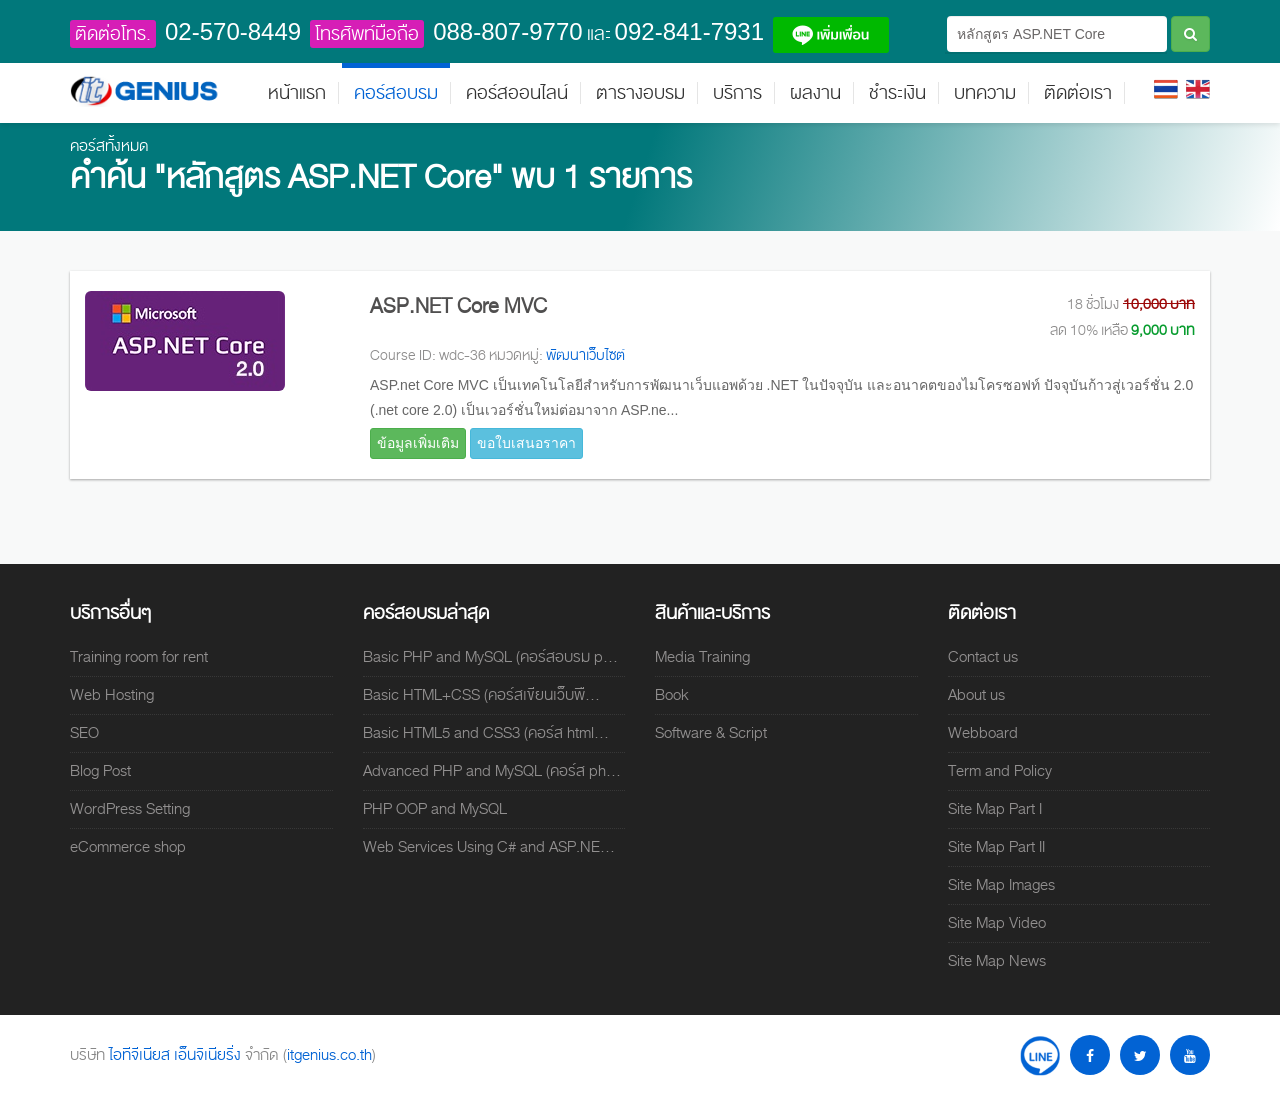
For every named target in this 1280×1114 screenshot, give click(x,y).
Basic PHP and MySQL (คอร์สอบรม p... (490, 657)
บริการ (737, 93)
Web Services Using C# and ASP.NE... (489, 847)
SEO (84, 733)
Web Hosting (112, 695)
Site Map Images (1001, 885)
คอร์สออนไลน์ (517, 93)
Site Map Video (997, 923)
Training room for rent (139, 657)
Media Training (702, 657)
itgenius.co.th (329, 1055)
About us (976, 695)
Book (672, 695)
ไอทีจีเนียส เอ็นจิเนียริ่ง (177, 1055)
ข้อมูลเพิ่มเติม (418, 443)
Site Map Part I (995, 809)
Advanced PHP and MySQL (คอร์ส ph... (492, 771)
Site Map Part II (996, 847)
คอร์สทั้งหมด (109, 146)
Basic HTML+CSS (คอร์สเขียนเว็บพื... (481, 695)
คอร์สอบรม (396, 93)
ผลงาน (815, 93)
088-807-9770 (507, 31)
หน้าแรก (297, 93)
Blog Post (100, 771)
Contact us (983, 657)
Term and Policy (1000, 771)
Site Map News (997, 961)
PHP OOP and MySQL (435, 809)
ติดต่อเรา (1078, 93)
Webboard (983, 733)
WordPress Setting (130, 809)
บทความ (985, 93)
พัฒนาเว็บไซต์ (585, 355)
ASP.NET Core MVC (458, 306)
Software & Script (711, 733)
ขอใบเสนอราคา (526, 443)
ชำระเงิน (897, 93)
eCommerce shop (128, 847)
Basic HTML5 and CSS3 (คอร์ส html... (486, 733)
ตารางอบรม (640, 93)
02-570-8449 (233, 31)
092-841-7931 (689, 31)
